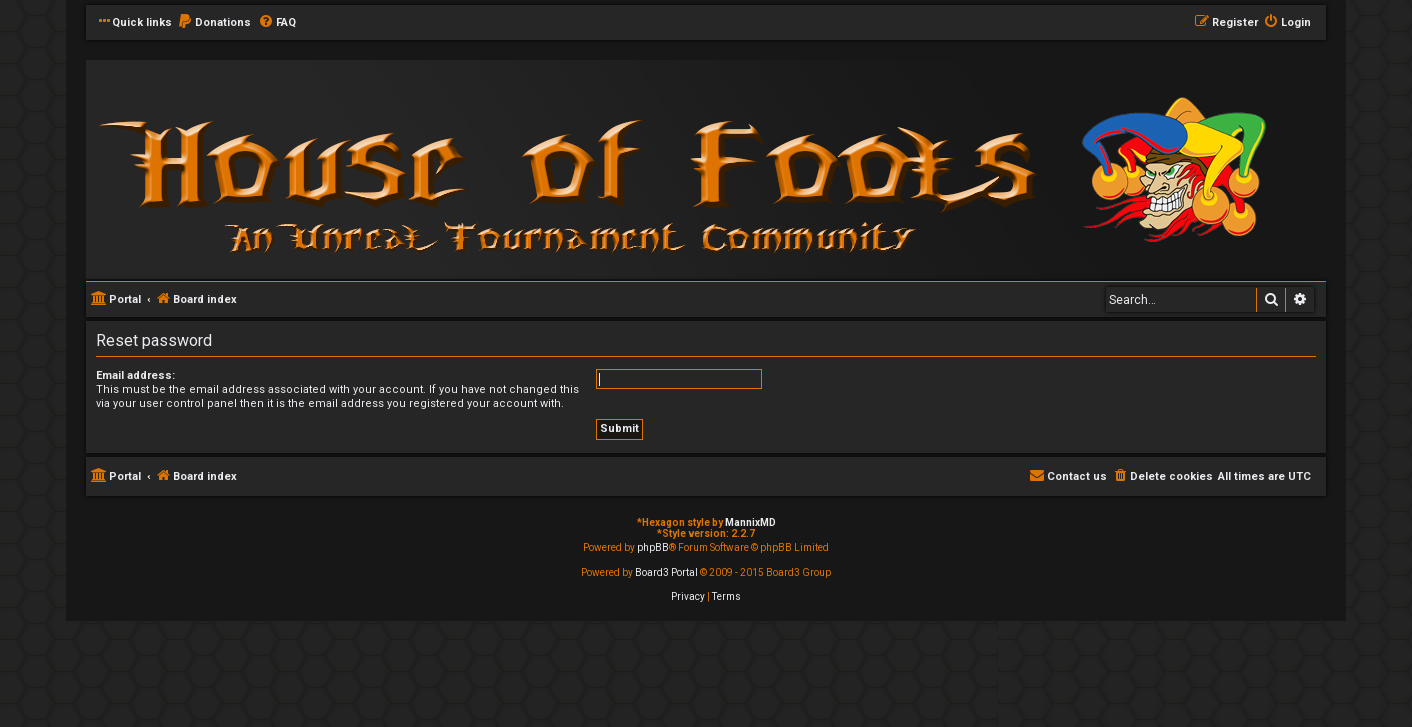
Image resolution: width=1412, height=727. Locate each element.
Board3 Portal (666, 572)
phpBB (653, 547)
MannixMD (750, 522)
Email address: (135, 375)
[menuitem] (214, 23)
